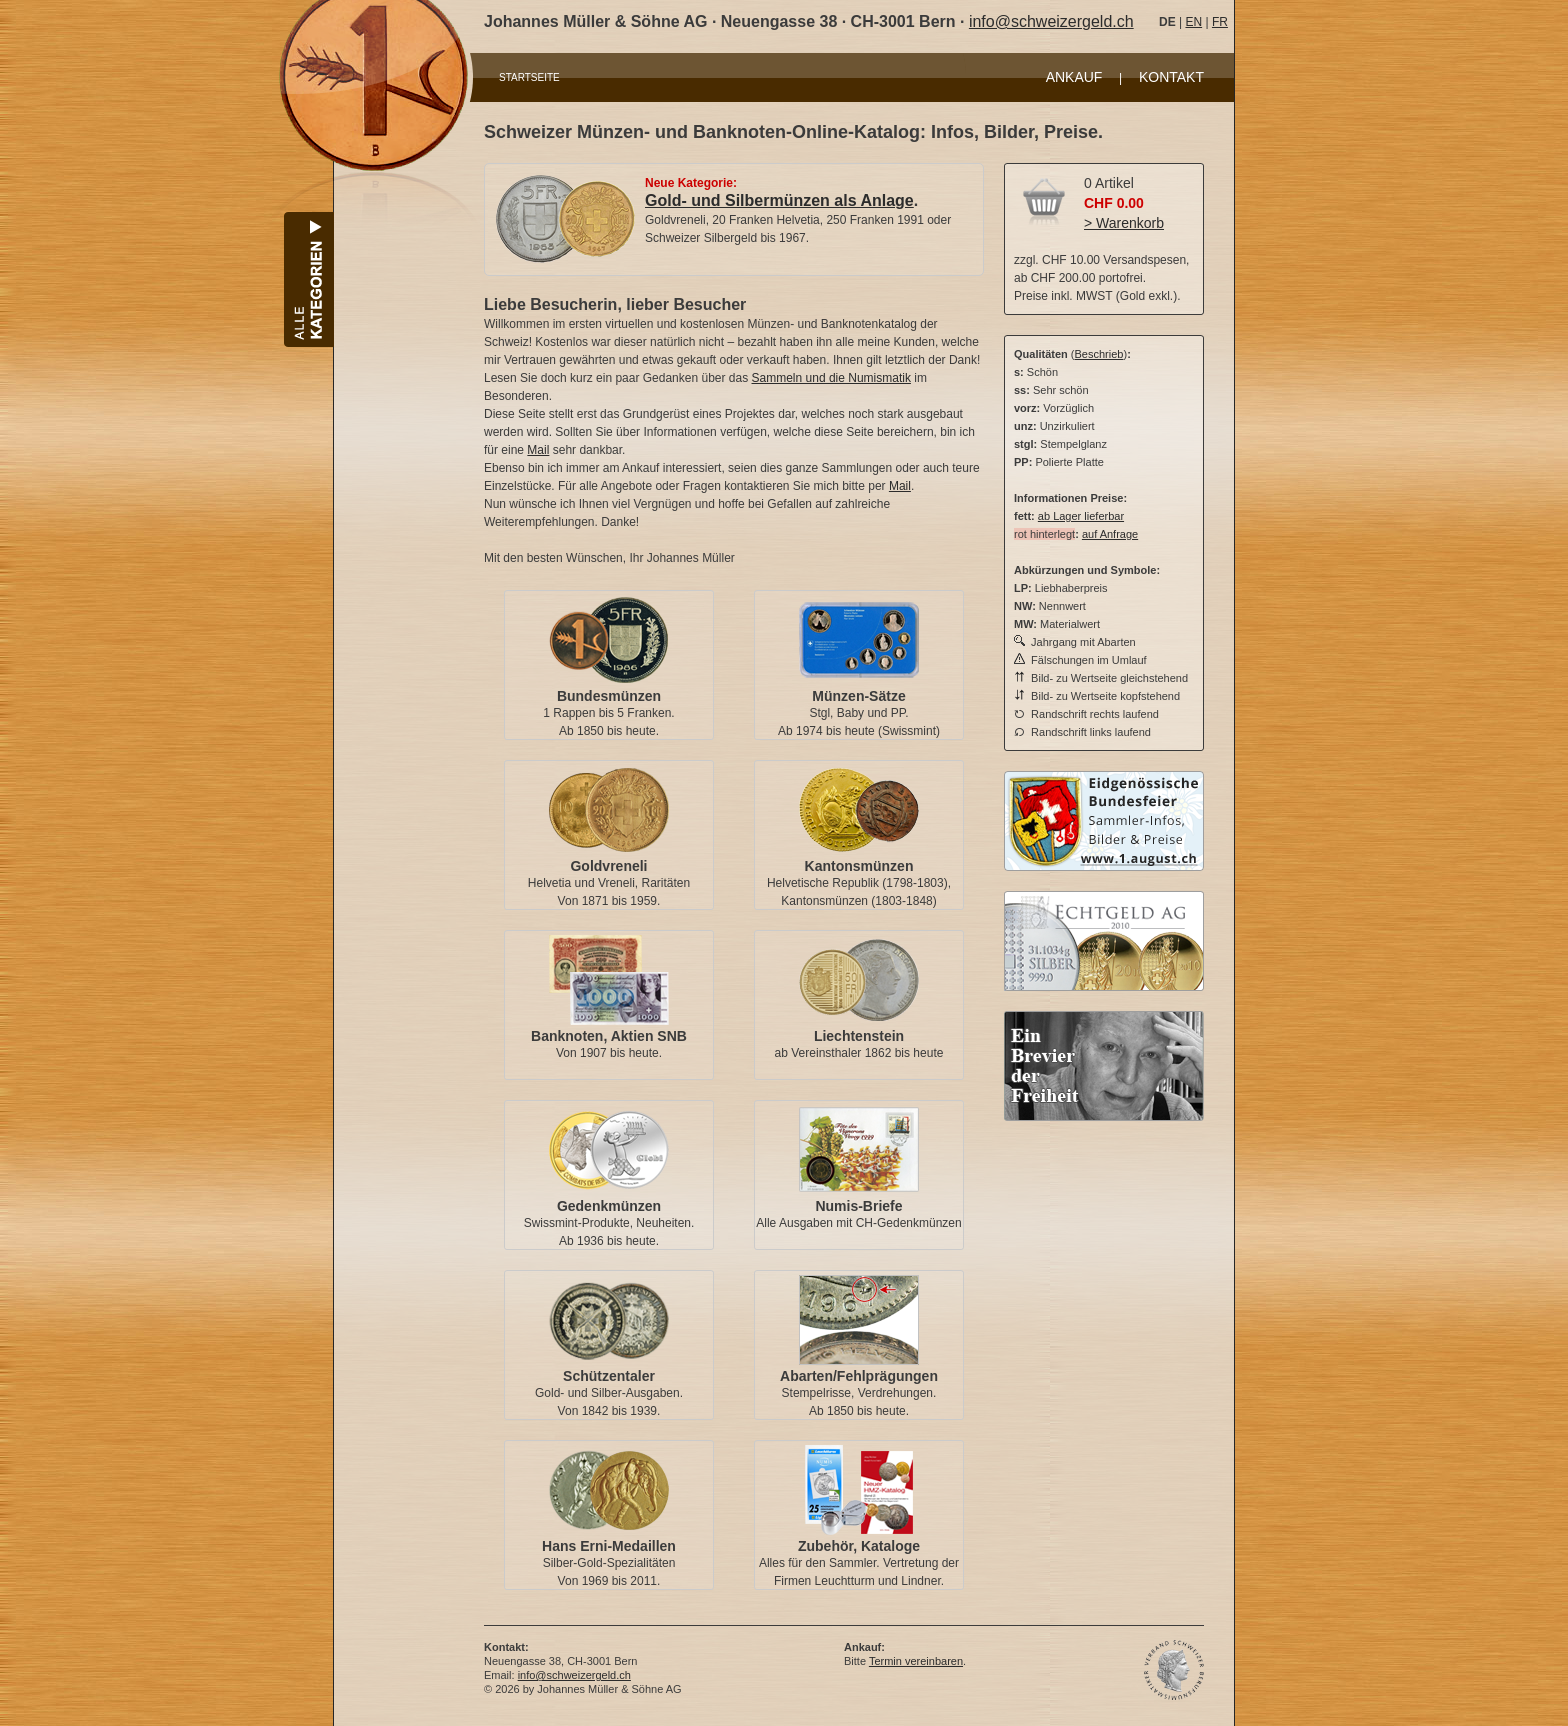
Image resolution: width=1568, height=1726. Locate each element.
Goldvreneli (608, 866)
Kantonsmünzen (859, 866)
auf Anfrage (1110, 534)
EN (1193, 22)
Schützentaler (609, 1376)
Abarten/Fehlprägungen (859, 1376)
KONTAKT (1171, 77)
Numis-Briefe (858, 1206)
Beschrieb (1099, 354)
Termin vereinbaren (916, 1661)
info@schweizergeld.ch (1051, 21)
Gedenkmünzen (609, 1206)
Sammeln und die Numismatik (831, 378)
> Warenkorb (1124, 223)
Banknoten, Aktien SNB (609, 1036)
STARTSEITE (529, 77)
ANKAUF (1074, 77)
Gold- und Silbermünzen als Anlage (779, 200)
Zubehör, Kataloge (859, 1546)
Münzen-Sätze (858, 696)
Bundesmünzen (609, 696)
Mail (538, 450)
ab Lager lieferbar (1081, 516)
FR (1220, 22)
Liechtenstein (859, 1036)
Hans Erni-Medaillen (609, 1546)
